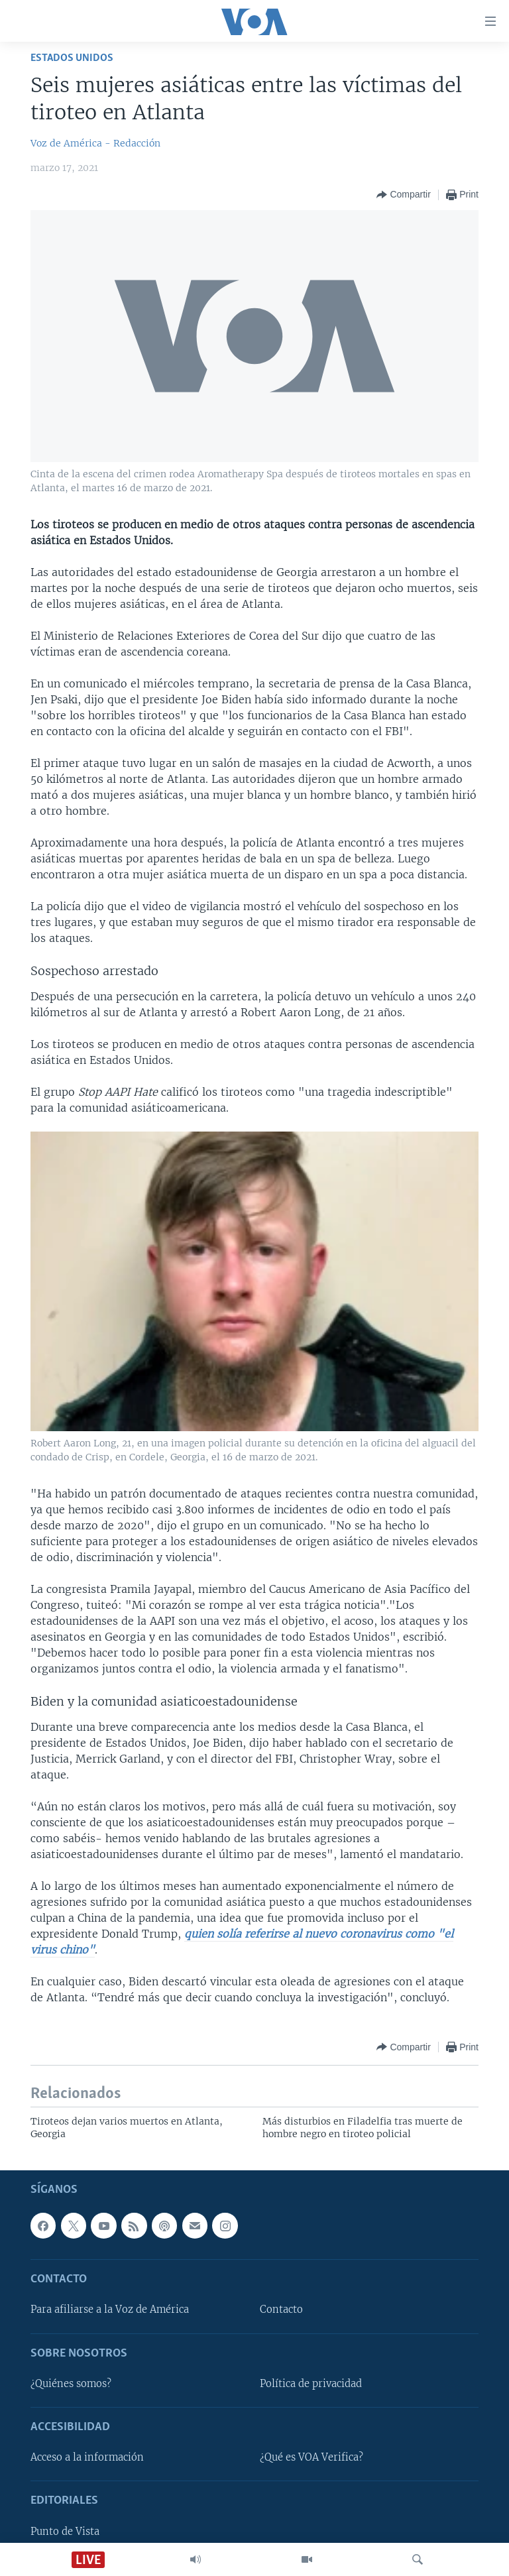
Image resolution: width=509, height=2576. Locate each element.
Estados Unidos (71, 58)
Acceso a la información (87, 2457)
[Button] (403, 195)
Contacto (281, 2309)
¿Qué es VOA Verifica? (311, 2457)
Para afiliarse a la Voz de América (109, 2309)
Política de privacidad (311, 2384)
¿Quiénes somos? (70, 2384)
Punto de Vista (64, 2531)
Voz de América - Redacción (95, 143)
